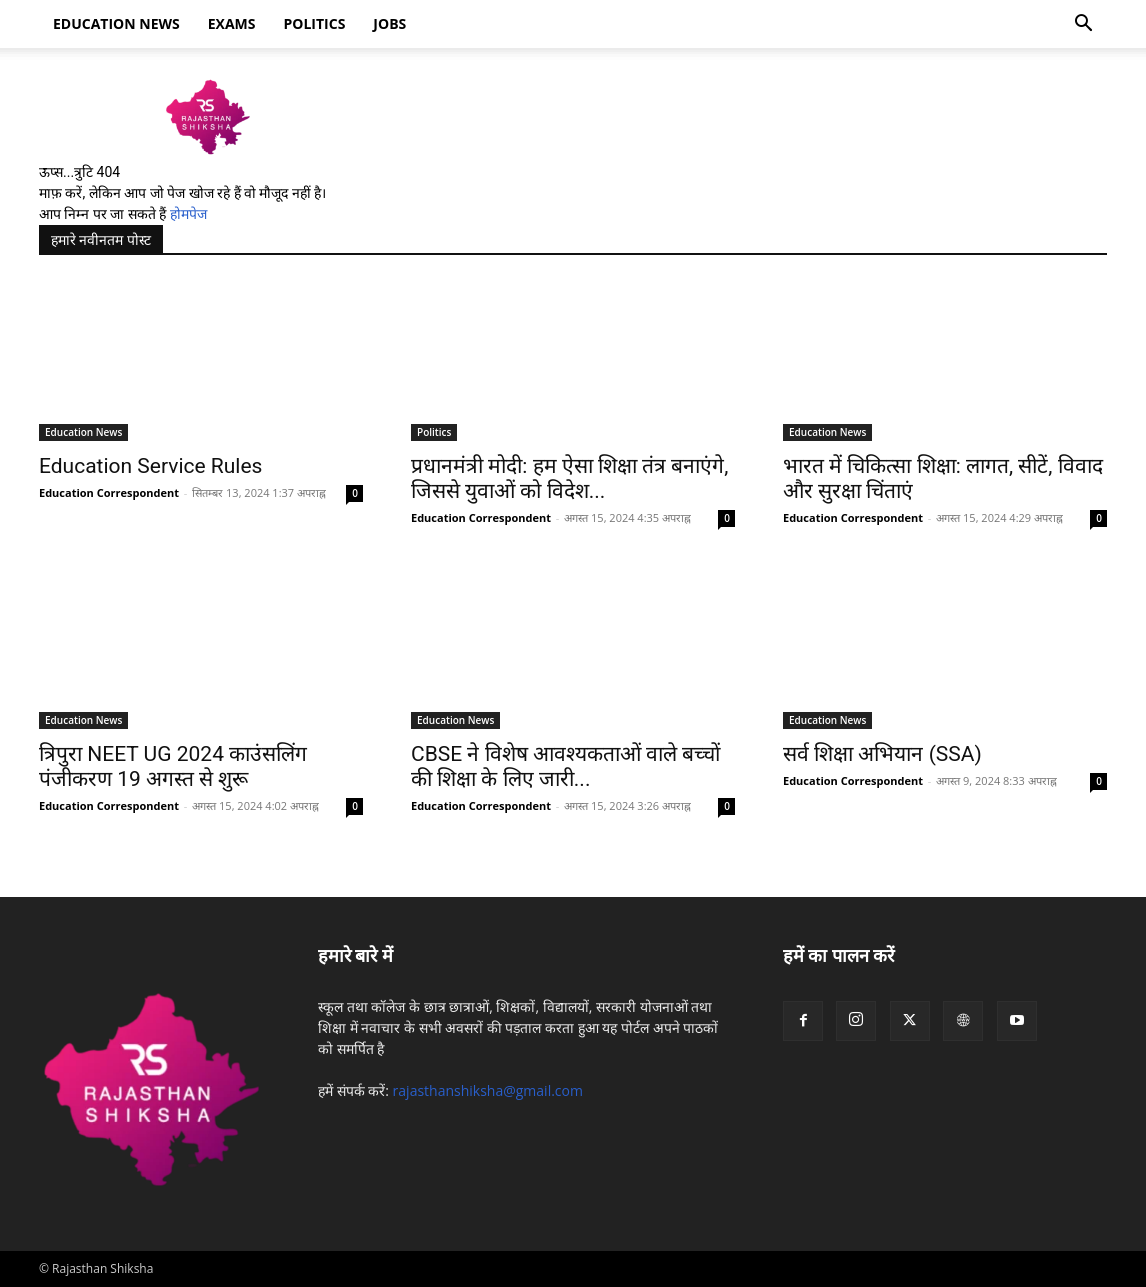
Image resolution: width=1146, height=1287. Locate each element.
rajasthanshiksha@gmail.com (488, 1090)
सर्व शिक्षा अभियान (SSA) (882, 754)
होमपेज (188, 214)
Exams (232, 23)
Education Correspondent (109, 492)
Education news (116, 23)
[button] (1083, 25)
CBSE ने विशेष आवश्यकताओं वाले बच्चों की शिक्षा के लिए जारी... (565, 766)
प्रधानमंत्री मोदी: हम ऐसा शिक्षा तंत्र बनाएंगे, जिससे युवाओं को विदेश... (569, 478)
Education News (83, 432)
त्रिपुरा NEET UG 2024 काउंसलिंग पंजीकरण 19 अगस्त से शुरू (173, 766)
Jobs (389, 23)
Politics (315, 23)
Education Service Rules (150, 466)
